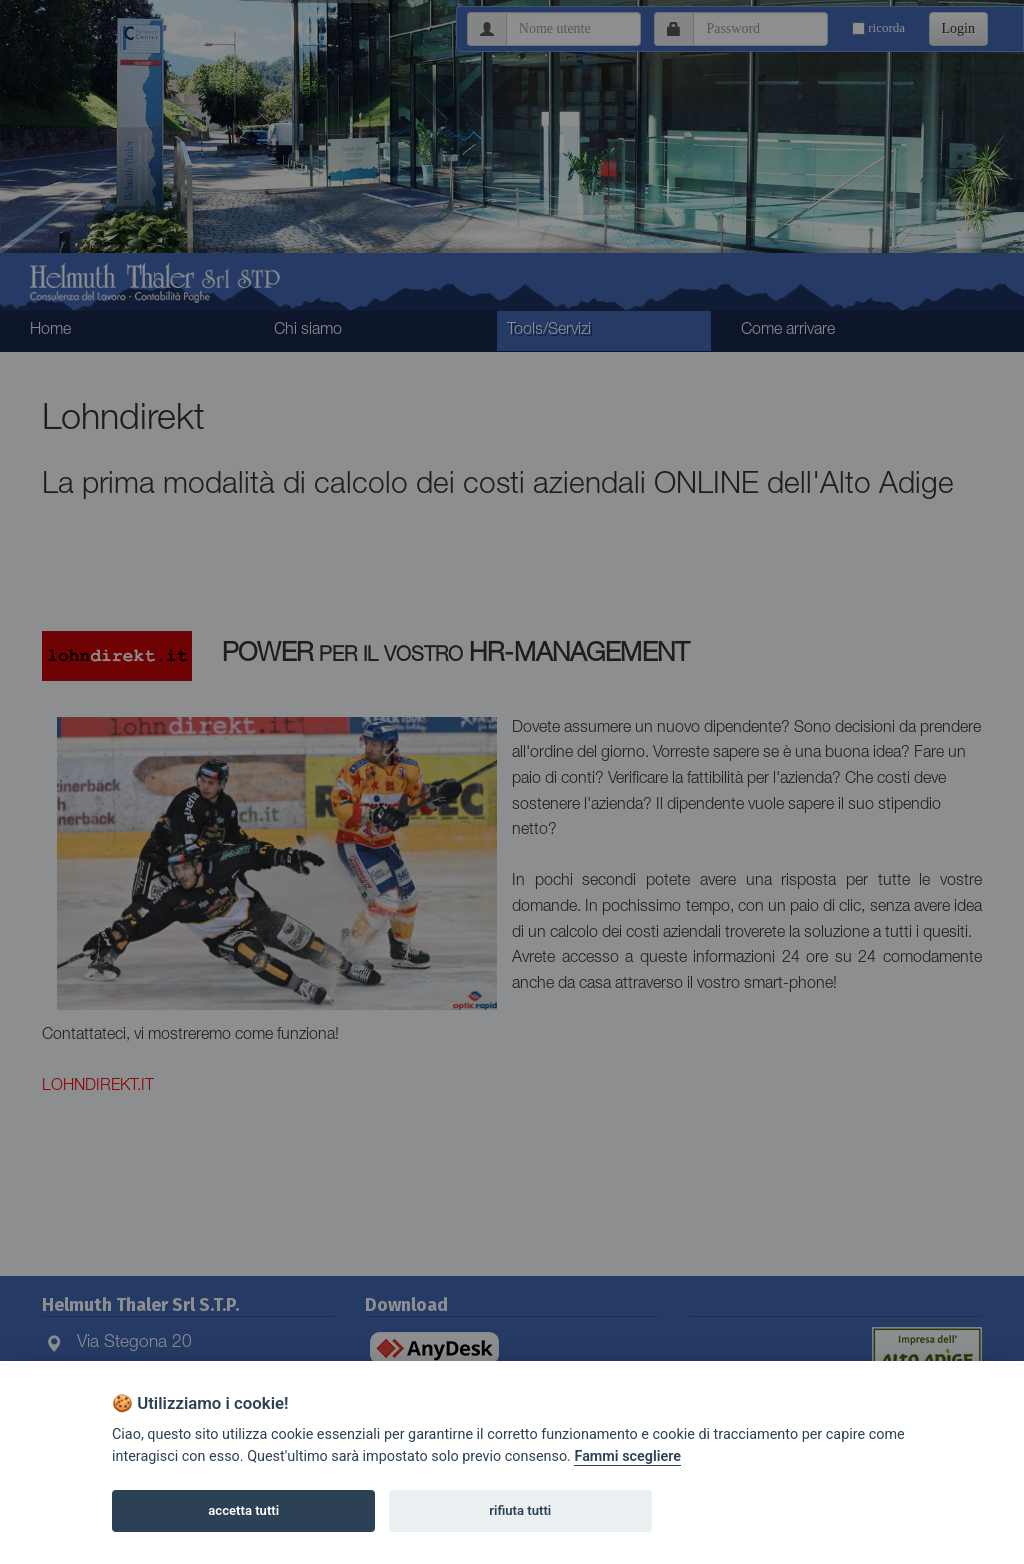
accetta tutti (243, 1510)
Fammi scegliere (627, 1456)
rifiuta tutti (520, 1510)
